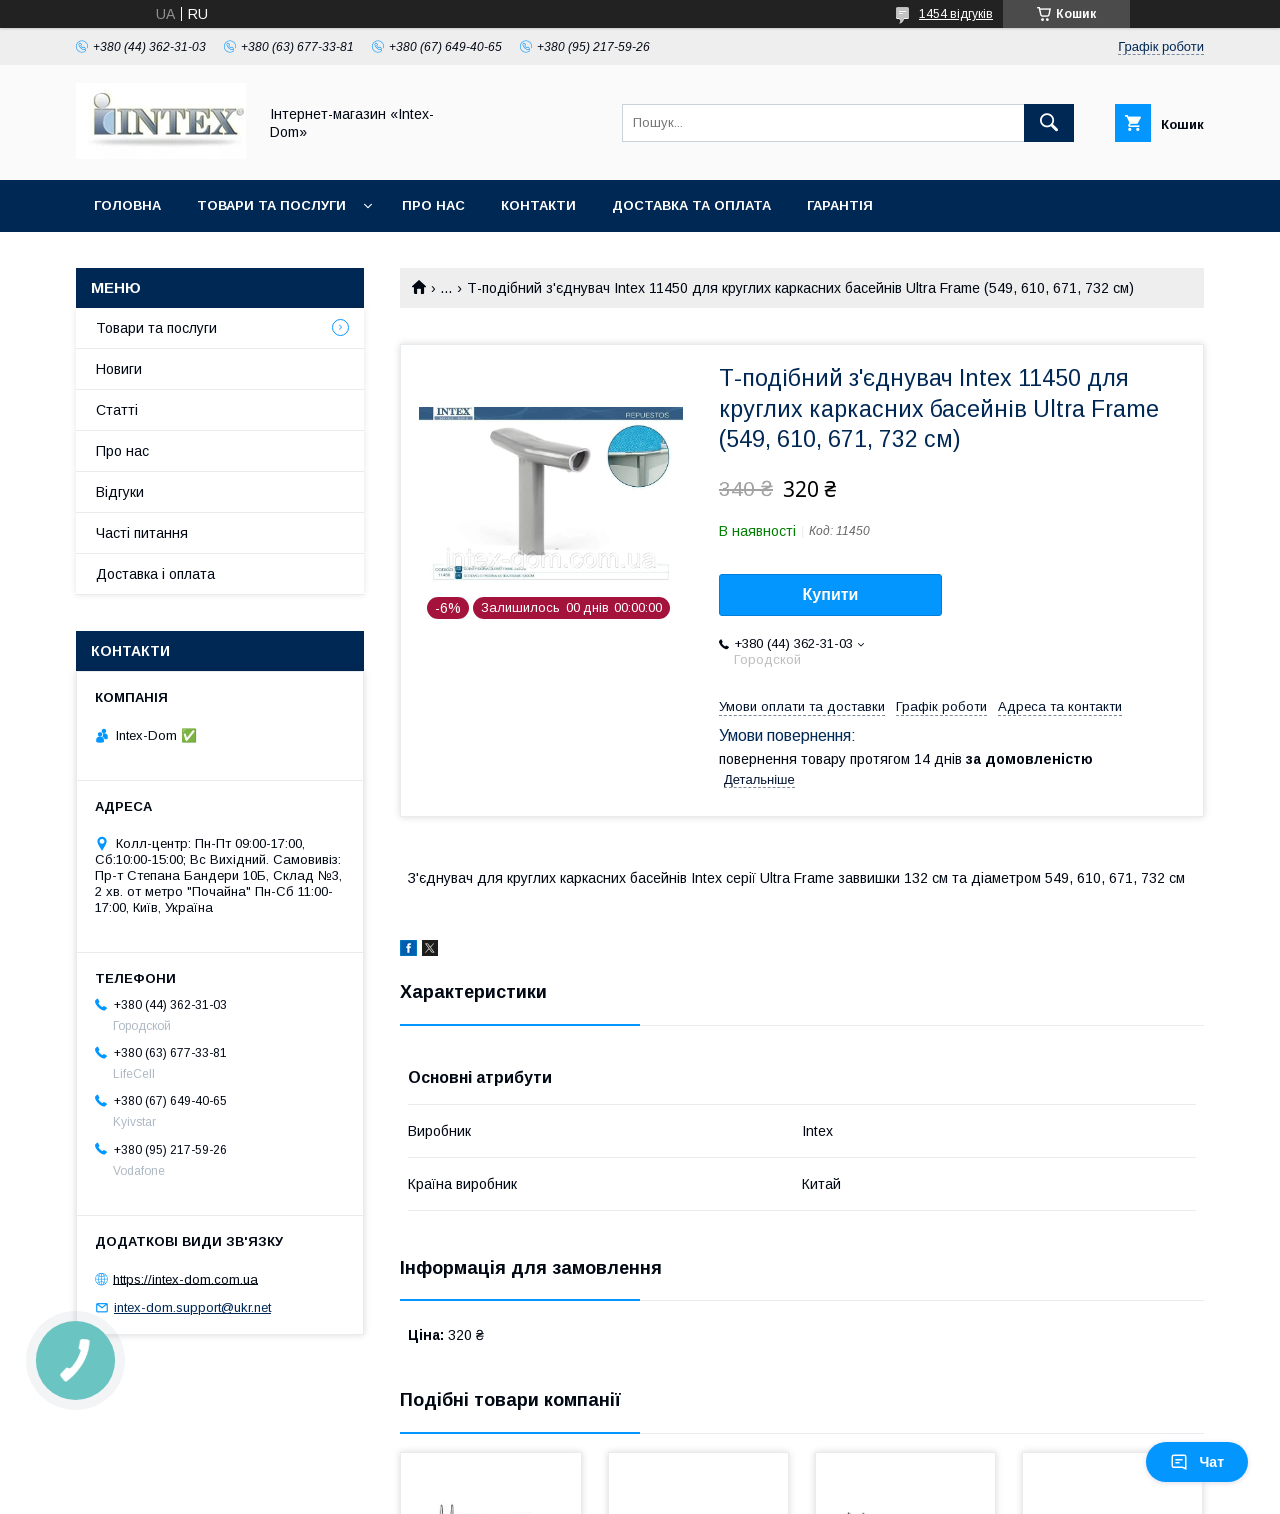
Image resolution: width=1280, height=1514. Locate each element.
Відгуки (120, 492)
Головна (127, 205)
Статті (117, 410)
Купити (831, 594)
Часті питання (142, 533)
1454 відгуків (956, 14)
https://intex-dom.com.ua (185, 1278)
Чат (1197, 1462)
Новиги (119, 369)
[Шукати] (1049, 123)
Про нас (433, 205)
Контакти (538, 205)
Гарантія (840, 205)
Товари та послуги (271, 205)
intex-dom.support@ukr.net (192, 1307)
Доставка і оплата (155, 574)
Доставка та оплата (691, 205)
